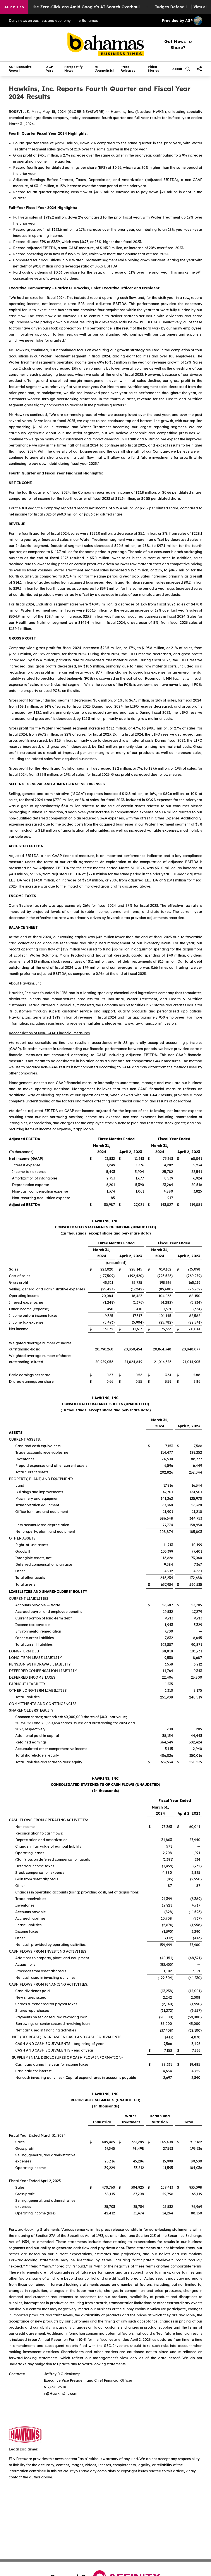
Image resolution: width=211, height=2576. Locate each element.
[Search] (187, 69)
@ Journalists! (104, 68)
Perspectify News (73, 68)
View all (200, 7)
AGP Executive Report (20, 68)
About (177, 69)
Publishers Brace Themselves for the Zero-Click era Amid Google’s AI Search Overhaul (89, 6)
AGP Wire (49, 68)
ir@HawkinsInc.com (60, 2393)
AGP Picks (14, 7)
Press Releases (128, 68)
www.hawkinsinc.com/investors (151, 1023)
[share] (199, 69)
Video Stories (153, 68)
